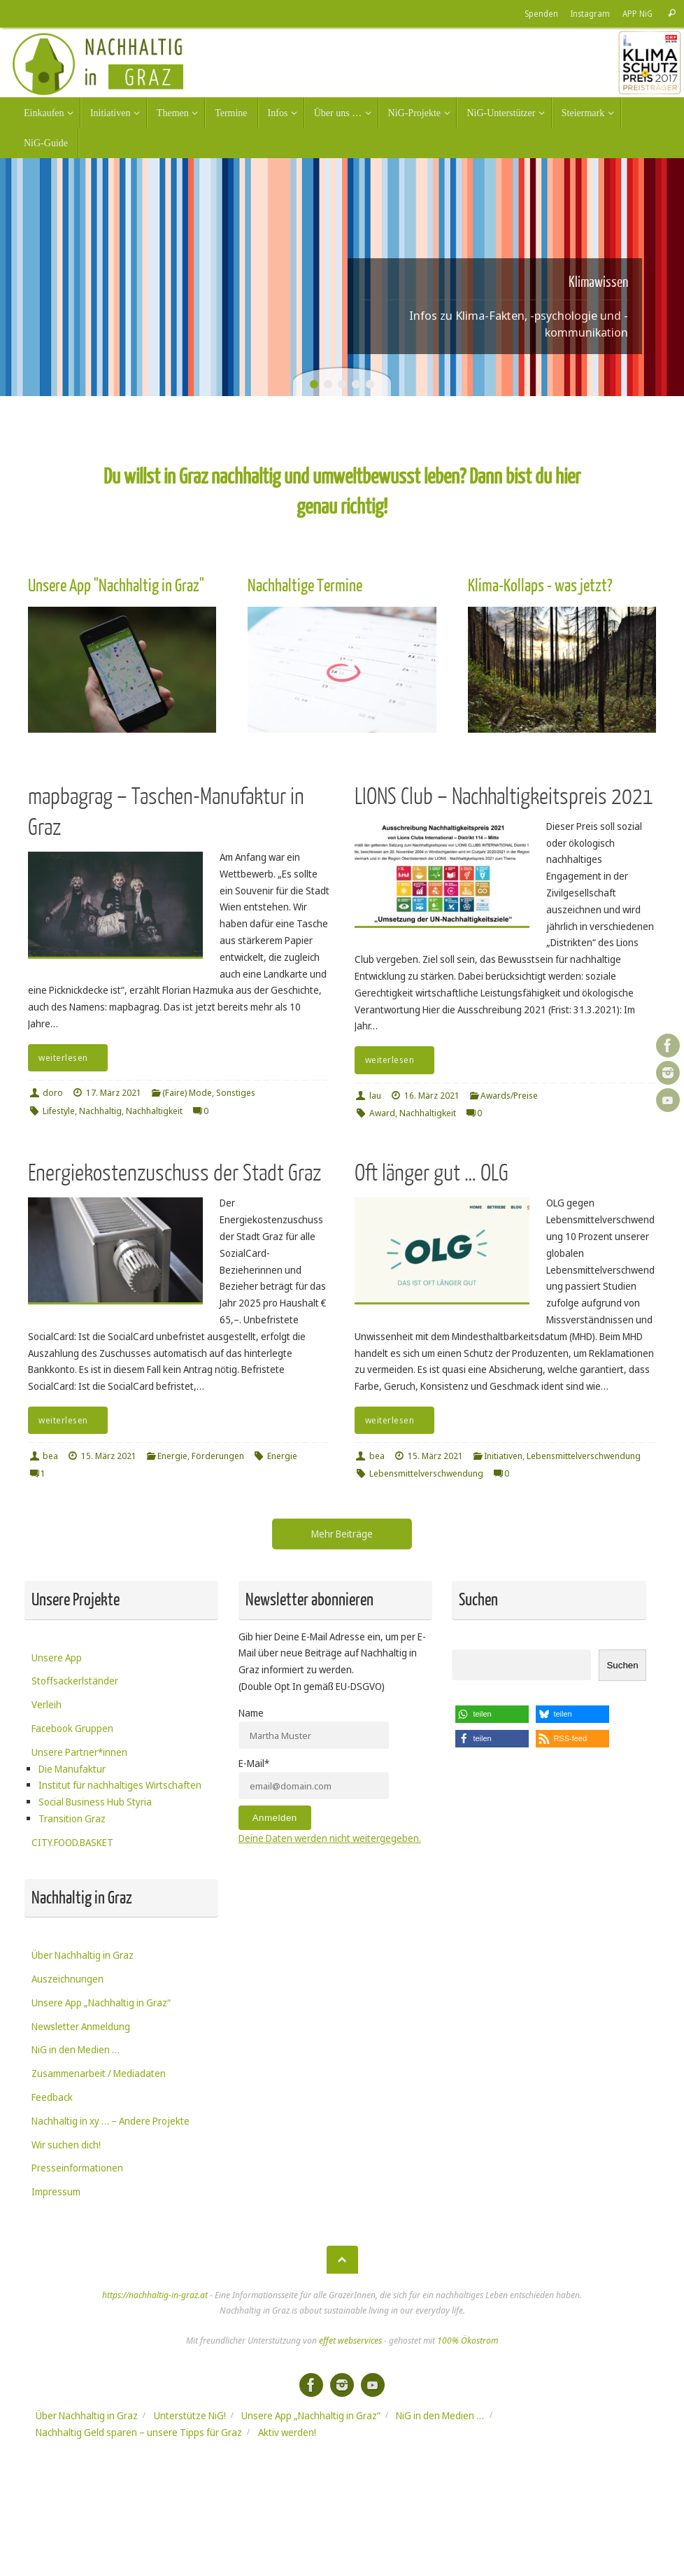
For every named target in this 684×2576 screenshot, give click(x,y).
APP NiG (637, 13)
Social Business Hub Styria (95, 1801)
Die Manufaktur (72, 1768)
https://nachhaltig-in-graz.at (155, 2295)
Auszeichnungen (67, 1978)
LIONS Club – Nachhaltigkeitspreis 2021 (504, 796)
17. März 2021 (113, 1093)
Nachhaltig (100, 1111)
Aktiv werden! (287, 2432)
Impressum (55, 2191)
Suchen (622, 1665)
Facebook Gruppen (72, 1728)
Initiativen (503, 1456)
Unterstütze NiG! (190, 2415)
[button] (492, 1714)
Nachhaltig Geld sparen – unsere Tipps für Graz (139, 2432)
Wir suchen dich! (66, 2144)
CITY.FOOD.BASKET (72, 1842)
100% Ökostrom (467, 2340)
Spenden (540, 13)
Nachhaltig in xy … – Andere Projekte (110, 2120)
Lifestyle (59, 1111)
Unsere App (56, 1657)
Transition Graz (72, 1818)
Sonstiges (235, 1093)
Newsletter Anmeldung (80, 2026)
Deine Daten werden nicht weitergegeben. (329, 1838)
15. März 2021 (108, 1456)
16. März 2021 (431, 1096)
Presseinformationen (77, 2167)
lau (375, 1096)
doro (53, 1093)
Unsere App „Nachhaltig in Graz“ (101, 2002)
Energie (172, 1456)
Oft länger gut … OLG (431, 1173)
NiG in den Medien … (75, 2049)
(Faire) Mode (187, 1093)
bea (50, 1456)
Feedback (52, 2097)
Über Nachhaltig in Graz (82, 1955)
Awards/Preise (509, 1096)
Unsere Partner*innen (79, 1752)
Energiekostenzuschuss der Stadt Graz (174, 1173)
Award (382, 1113)
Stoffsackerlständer (74, 1680)
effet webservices (350, 2340)
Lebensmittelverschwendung (584, 1456)
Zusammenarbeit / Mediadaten (98, 2073)
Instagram (589, 13)
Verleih (46, 1704)
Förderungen (218, 1456)
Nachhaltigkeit (154, 1111)
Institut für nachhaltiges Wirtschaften (119, 1785)
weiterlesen (70, 1058)
